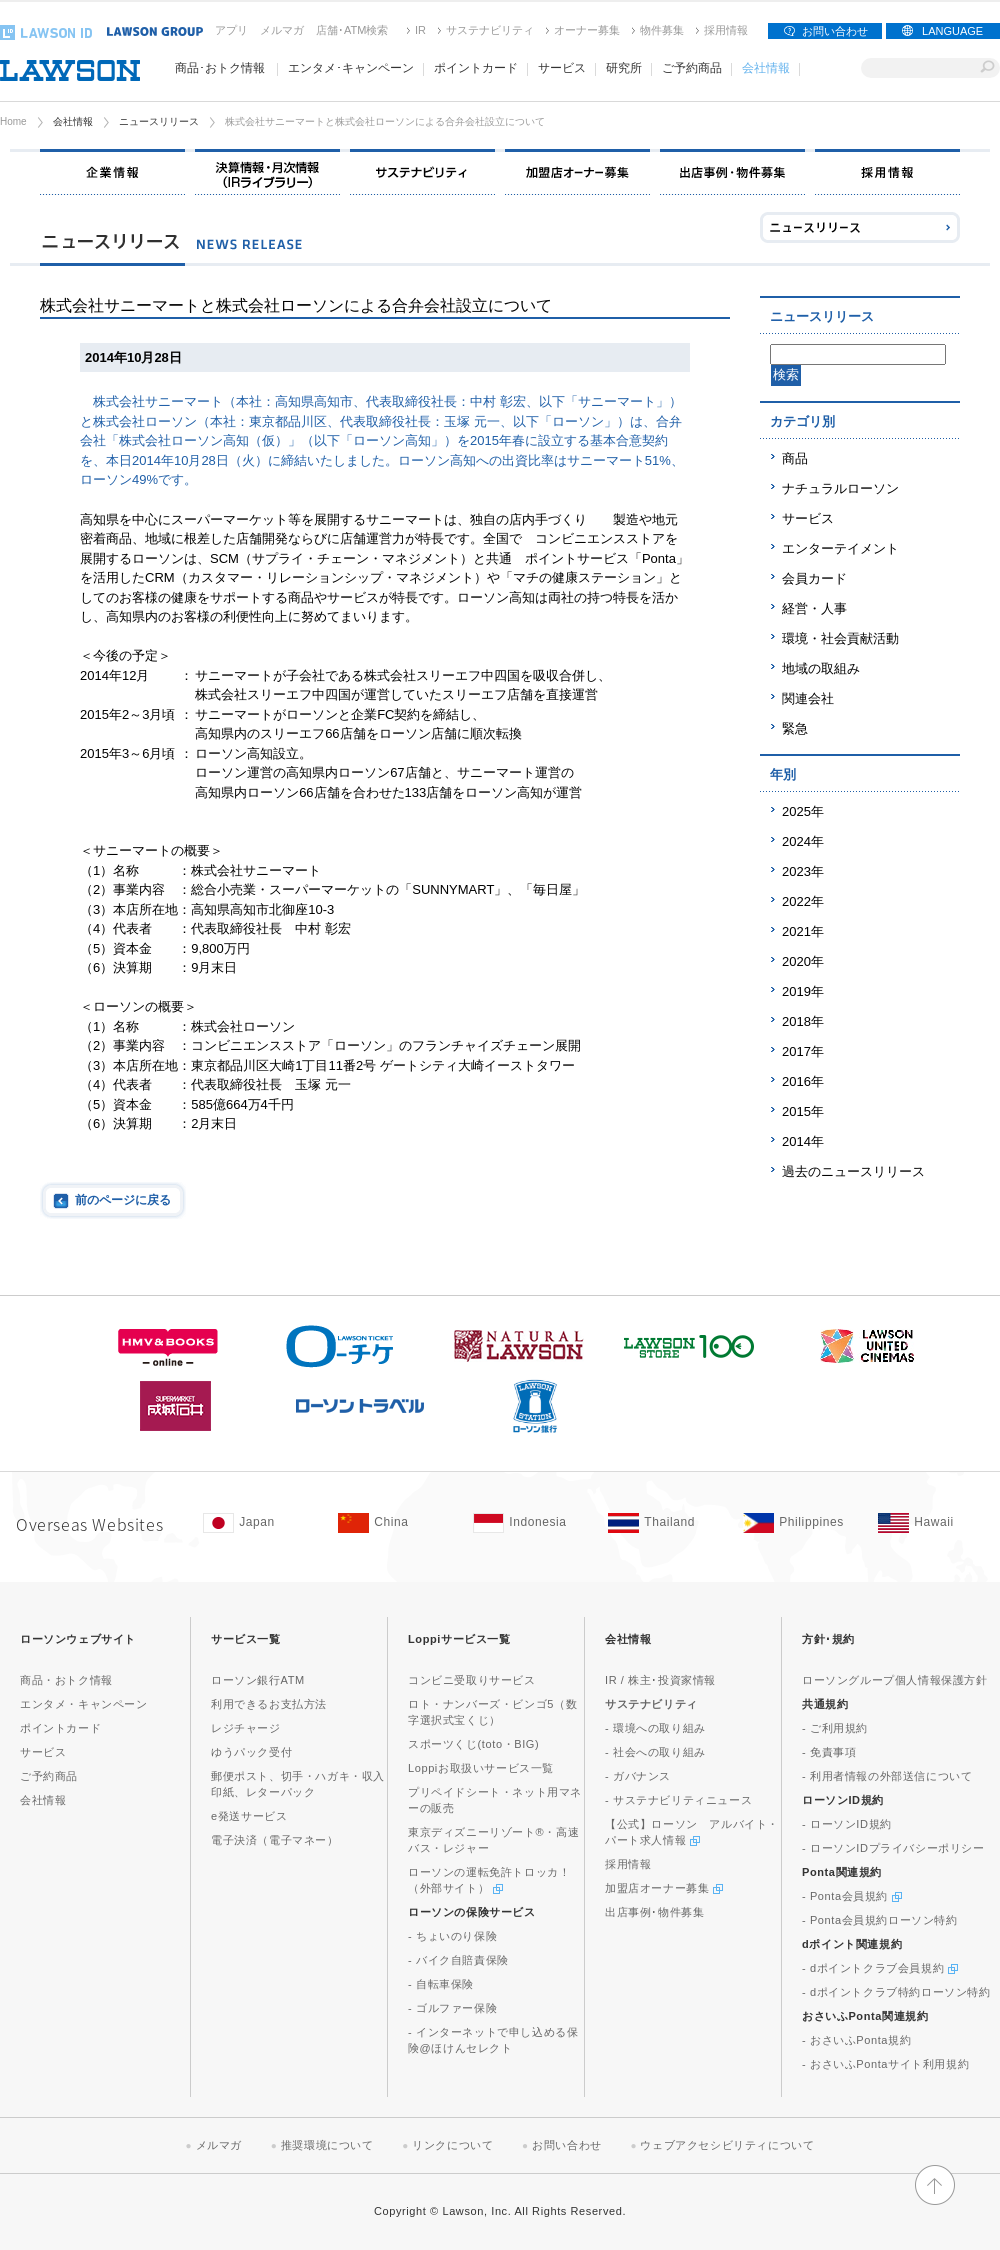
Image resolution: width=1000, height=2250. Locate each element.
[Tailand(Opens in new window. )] (665, 1523)
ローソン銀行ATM (258, 1680)
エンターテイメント (840, 548)
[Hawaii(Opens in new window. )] (935, 1523)
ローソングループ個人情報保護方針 (895, 1680)
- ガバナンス (638, 1776)
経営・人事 (814, 608)
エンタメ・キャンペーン (84, 1704)
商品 (795, 458)
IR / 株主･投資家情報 (660, 1680)
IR (420, 30)
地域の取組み (821, 668)
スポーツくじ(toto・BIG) (473, 1744)
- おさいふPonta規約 (856, 2040)
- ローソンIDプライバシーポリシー (893, 1848)
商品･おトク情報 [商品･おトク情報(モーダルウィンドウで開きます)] (220, 68)
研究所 (624, 68)
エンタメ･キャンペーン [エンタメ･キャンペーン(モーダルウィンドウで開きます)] (351, 68)
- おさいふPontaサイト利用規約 (885, 2064)
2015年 (803, 1111)
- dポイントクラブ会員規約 (880, 1968)
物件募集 (662, 30)
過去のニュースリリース (853, 1171)
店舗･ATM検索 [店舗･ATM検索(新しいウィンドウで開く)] (352, 30)
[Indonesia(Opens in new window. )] (530, 1523)
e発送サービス (249, 1816)
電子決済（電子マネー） (275, 1840)
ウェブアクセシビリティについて (727, 2145)
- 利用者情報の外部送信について (887, 1776)
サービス (808, 518)
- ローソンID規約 (847, 1824)
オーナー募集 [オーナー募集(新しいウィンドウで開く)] (587, 30)
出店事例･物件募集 (654, 1912)
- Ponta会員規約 (852, 1896)
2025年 (803, 811)
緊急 (795, 728)
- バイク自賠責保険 (458, 1960)
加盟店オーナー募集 (664, 1888)
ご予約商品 (692, 68)
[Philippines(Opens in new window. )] (800, 1523)
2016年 (803, 1081)
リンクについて (452, 2145)
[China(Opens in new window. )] (395, 1523)
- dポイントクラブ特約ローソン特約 (896, 1992)
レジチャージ (246, 1728)
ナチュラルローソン (840, 488)
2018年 (803, 1021)
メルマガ (282, 30)
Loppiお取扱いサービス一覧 (481, 1768)
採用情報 (726, 30)
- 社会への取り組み (655, 1752)
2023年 (803, 871)
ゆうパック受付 (251, 1752)
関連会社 (808, 698)
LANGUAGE (952, 31)
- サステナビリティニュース (678, 1800)
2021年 (803, 931)
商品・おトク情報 (66, 1680)
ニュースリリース (159, 121)
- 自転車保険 (441, 1984)
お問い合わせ (835, 31)
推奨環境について (327, 2145)
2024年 (803, 841)
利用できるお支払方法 (269, 1704)
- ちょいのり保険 (452, 1936)
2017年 (803, 1051)
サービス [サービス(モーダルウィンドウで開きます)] (562, 68)
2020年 (803, 961)
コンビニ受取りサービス (472, 1680)
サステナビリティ (490, 30)
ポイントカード (60, 1728)
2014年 (803, 1141)
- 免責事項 (829, 1752)
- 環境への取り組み (655, 1728)
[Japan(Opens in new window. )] (260, 1523)
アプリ (231, 30)
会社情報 (73, 121)
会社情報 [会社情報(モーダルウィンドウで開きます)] (766, 68)
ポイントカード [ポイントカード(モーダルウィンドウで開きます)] (476, 68)
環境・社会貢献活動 (840, 638)
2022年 (803, 901)
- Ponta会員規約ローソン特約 (880, 1920)
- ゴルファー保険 (452, 2008)
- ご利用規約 (835, 1728)
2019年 (803, 991)
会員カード (814, 578)
